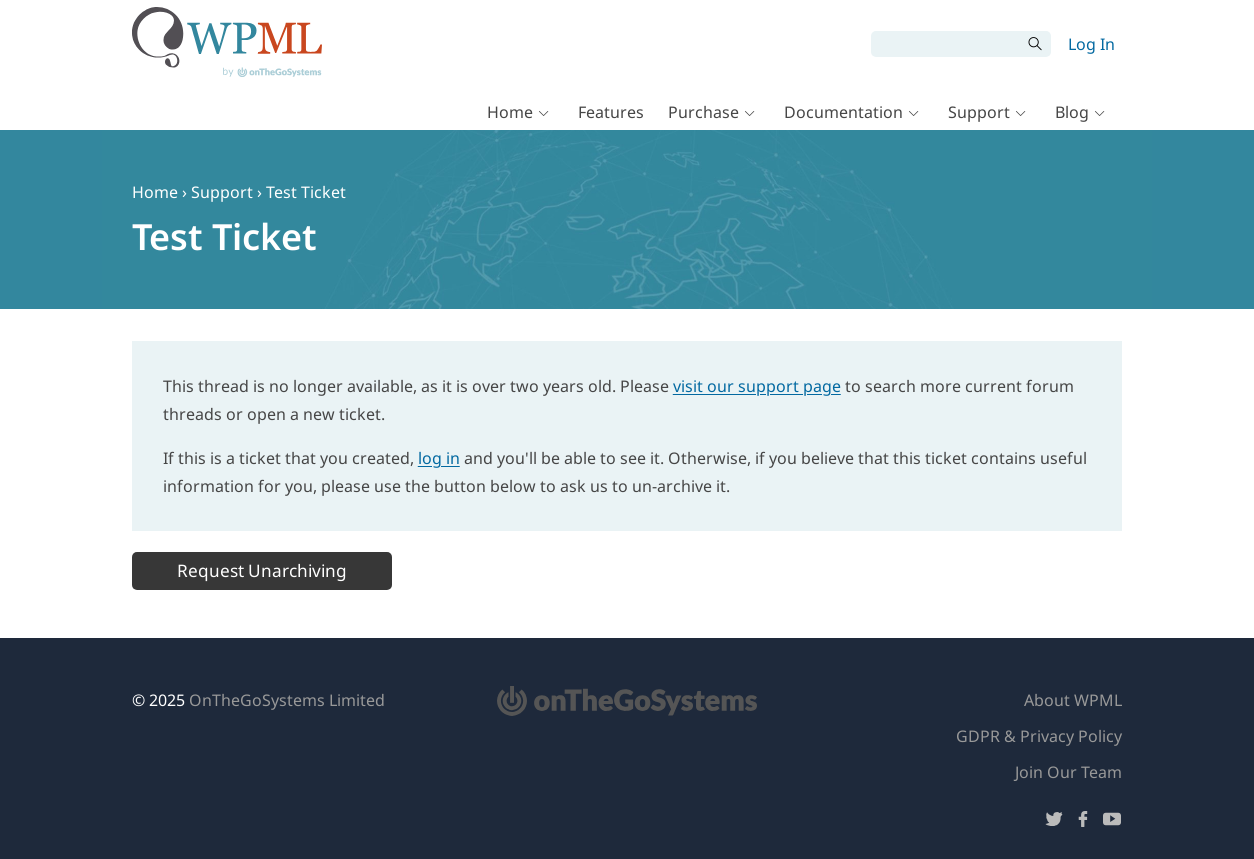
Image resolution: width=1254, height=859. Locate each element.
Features (611, 112)
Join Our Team (1068, 772)
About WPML (1073, 700)
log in (439, 458)
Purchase (703, 112)
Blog (1072, 112)
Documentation (843, 112)
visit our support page (757, 386)
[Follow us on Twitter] (1054, 822)
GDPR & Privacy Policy (1039, 736)
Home (510, 112)
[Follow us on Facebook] (1083, 822)
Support (979, 112)
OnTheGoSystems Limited (287, 700)
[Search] (946, 44)
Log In (1091, 44)
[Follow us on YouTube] (1112, 822)
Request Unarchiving (262, 570)
